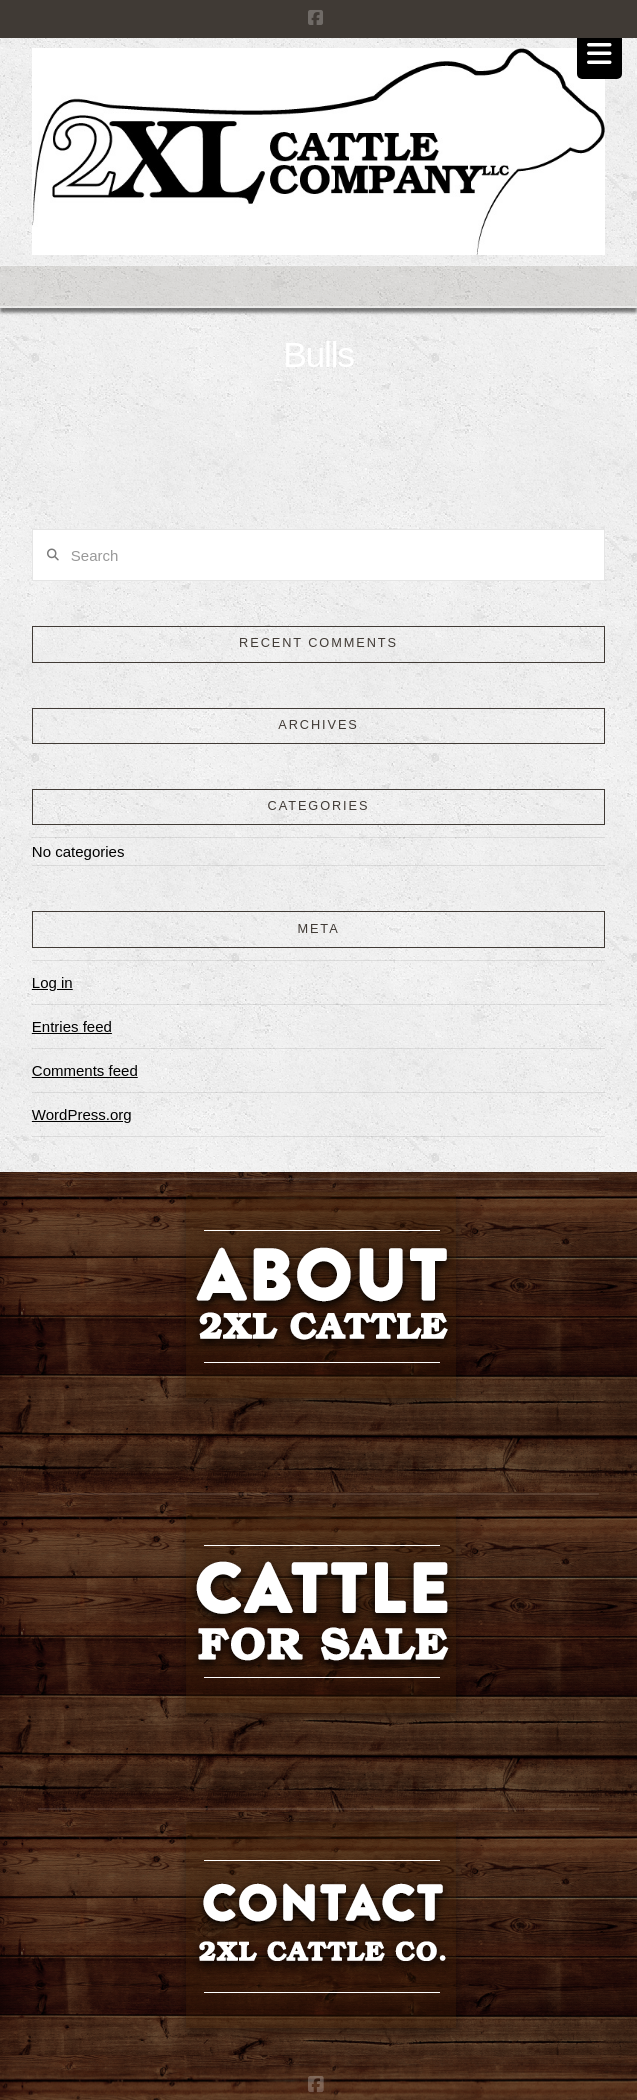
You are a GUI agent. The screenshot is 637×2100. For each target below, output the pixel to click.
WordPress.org (82, 1114)
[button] (599, 54)
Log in (52, 982)
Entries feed (72, 1026)
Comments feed (85, 1070)
